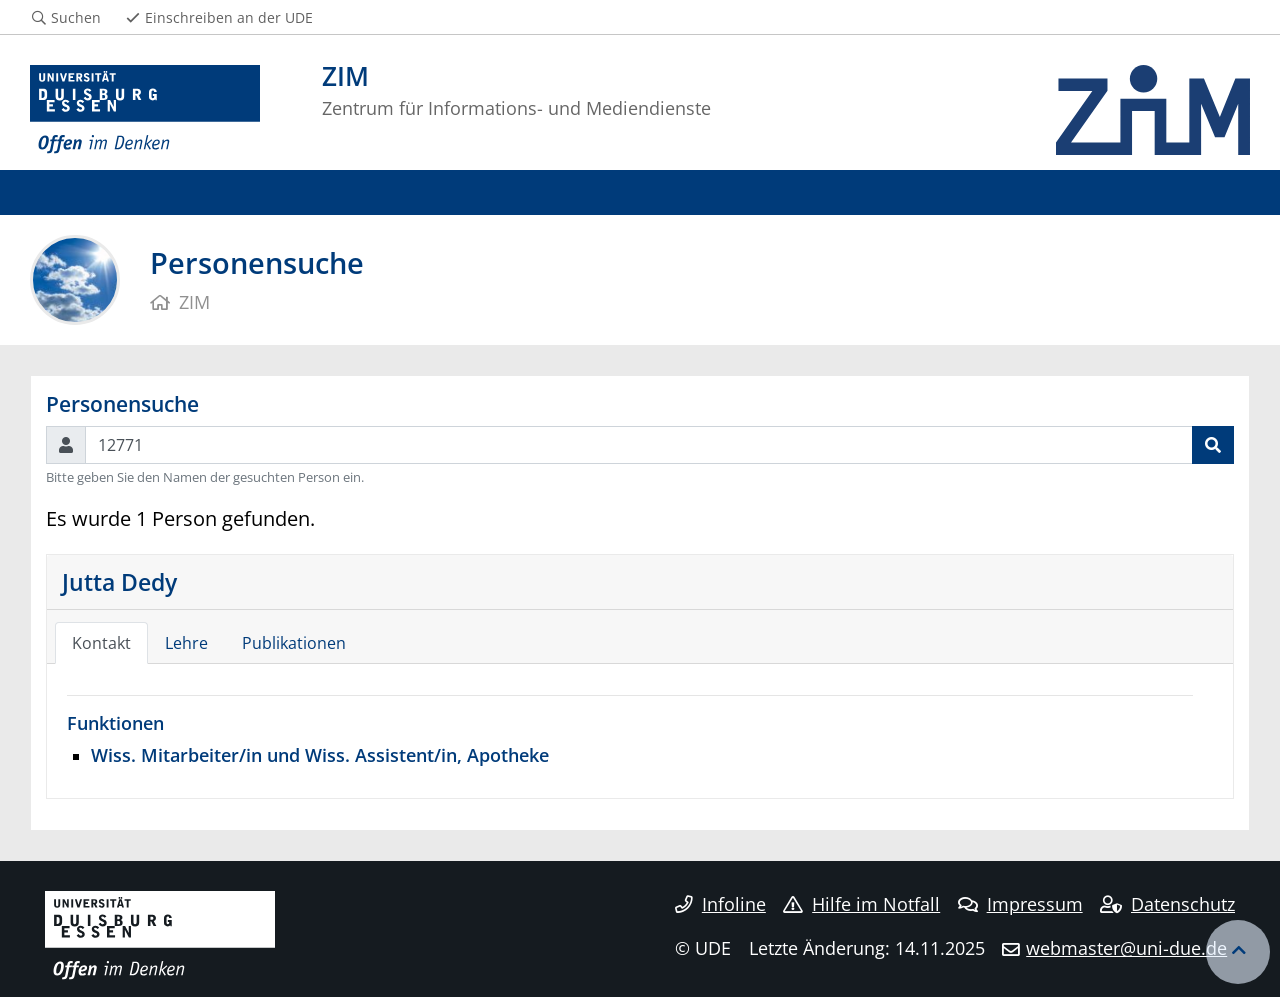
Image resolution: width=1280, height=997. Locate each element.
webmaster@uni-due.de (1126, 948)
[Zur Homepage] (145, 110)
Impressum (1020, 904)
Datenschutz (1167, 904)
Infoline (720, 904)
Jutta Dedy (119, 582)
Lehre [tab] (186, 643)
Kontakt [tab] (101, 643)
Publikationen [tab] (294, 643)
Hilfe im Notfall (861, 904)
